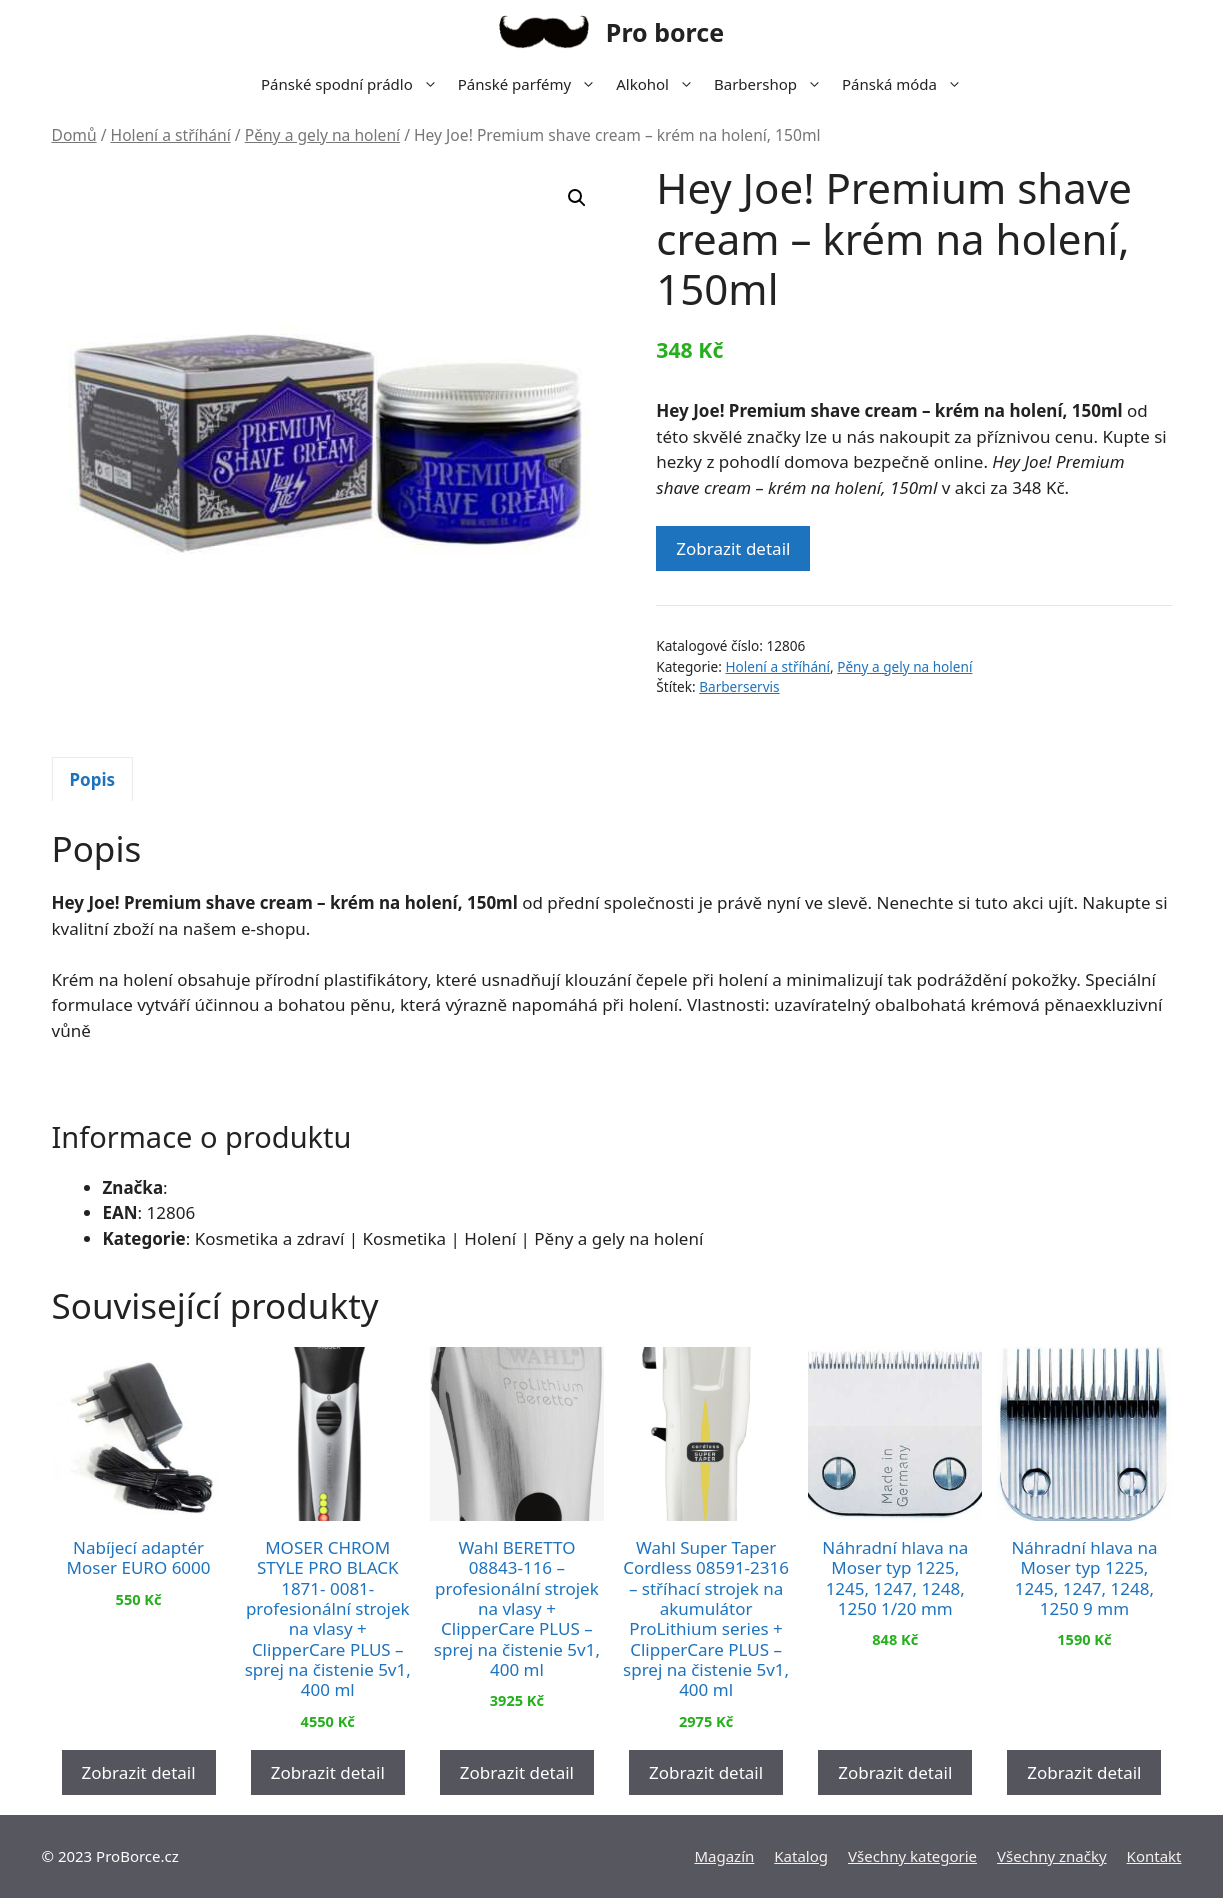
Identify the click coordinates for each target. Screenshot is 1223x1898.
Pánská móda (907, 84)
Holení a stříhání (171, 135)
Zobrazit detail (733, 548)
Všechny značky (1052, 1856)
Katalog (801, 1856)
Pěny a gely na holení (322, 135)
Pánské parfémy (532, 84)
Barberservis (739, 686)
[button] (577, 198)
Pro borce (665, 32)
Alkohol (660, 84)
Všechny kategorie (912, 1856)
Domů (74, 135)
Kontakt (1154, 1856)
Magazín (724, 1856)
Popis (93, 779)
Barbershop (773, 84)
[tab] (93, 779)
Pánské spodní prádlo (354, 84)
